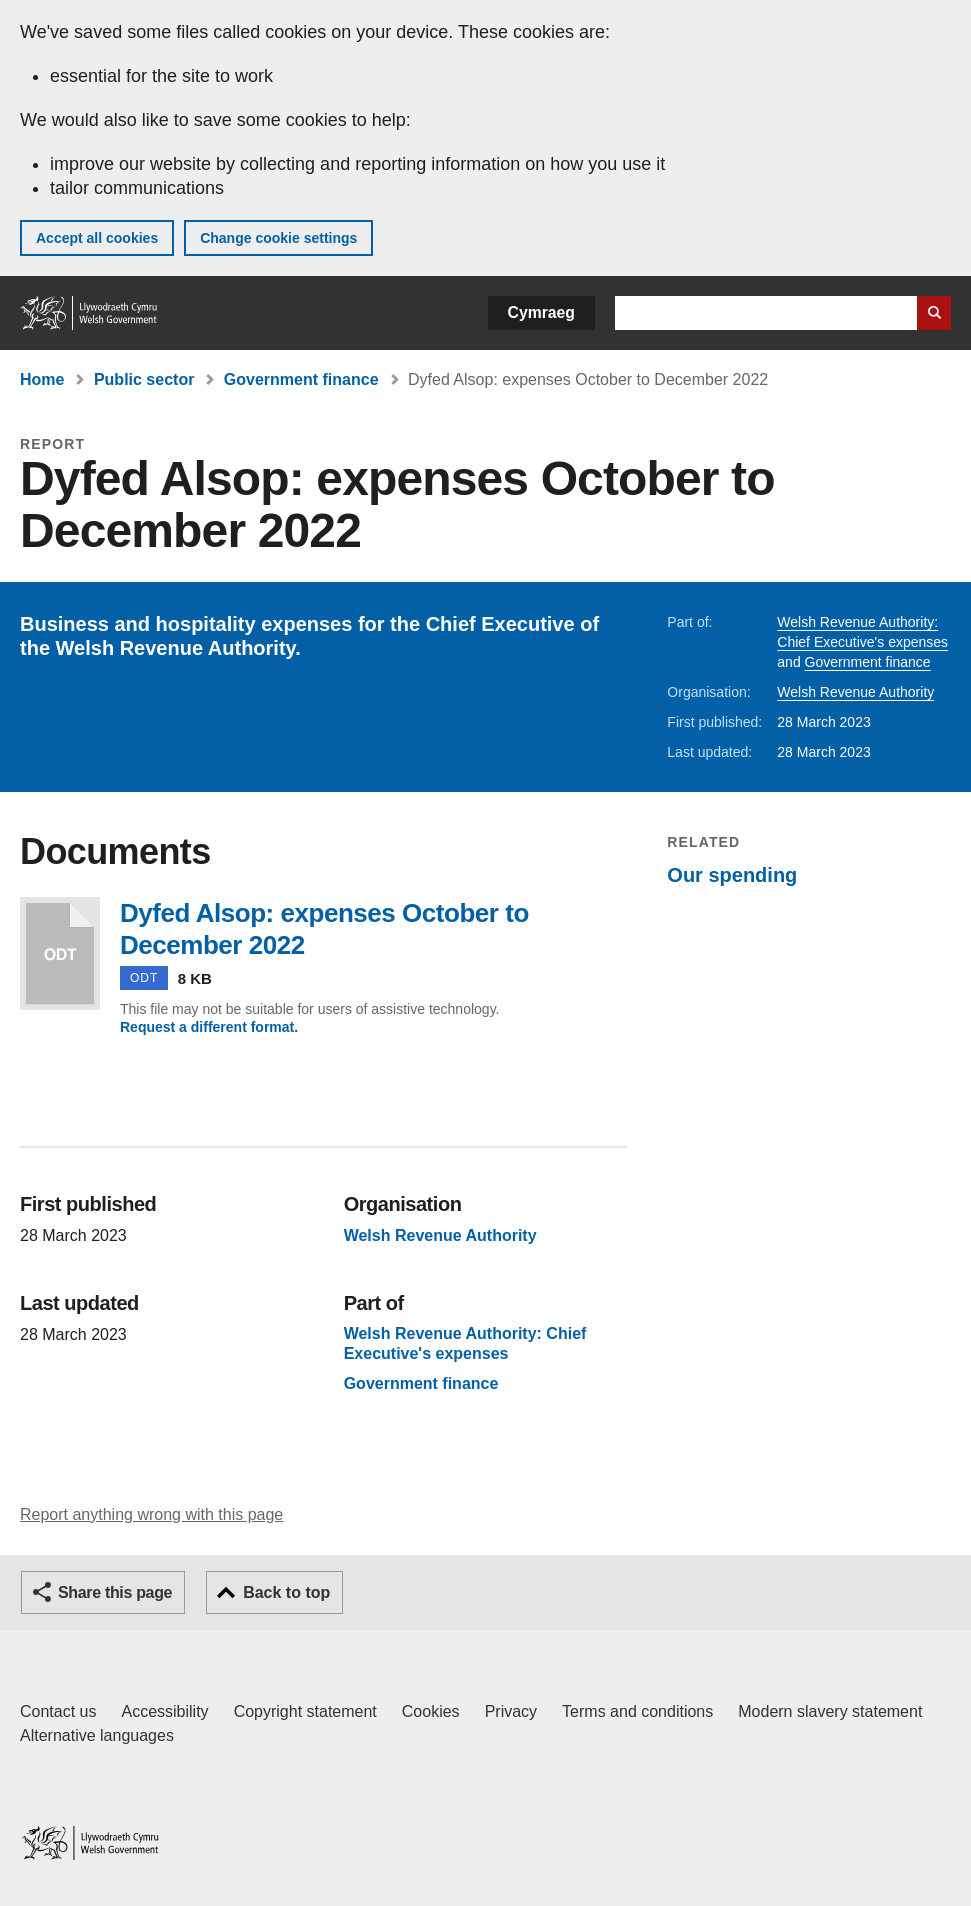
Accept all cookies (97, 238)
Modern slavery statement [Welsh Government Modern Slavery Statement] (830, 1711)
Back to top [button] (286, 1592)
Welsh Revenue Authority (855, 692)
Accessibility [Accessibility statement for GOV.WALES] (164, 1711)
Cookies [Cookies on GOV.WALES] (431, 1711)
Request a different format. (209, 1027)
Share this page (115, 1592)
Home (42, 379)
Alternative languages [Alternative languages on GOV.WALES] (97, 1735)
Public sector (144, 379)
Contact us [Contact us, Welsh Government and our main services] (58, 1711)
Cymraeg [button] (541, 312)
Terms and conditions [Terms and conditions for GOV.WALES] (637, 1711)
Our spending (732, 875)
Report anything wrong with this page (151, 1514)
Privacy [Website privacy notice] (511, 1711)
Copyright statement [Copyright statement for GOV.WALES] (305, 1711)
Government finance (301, 379)
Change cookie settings (278, 238)
